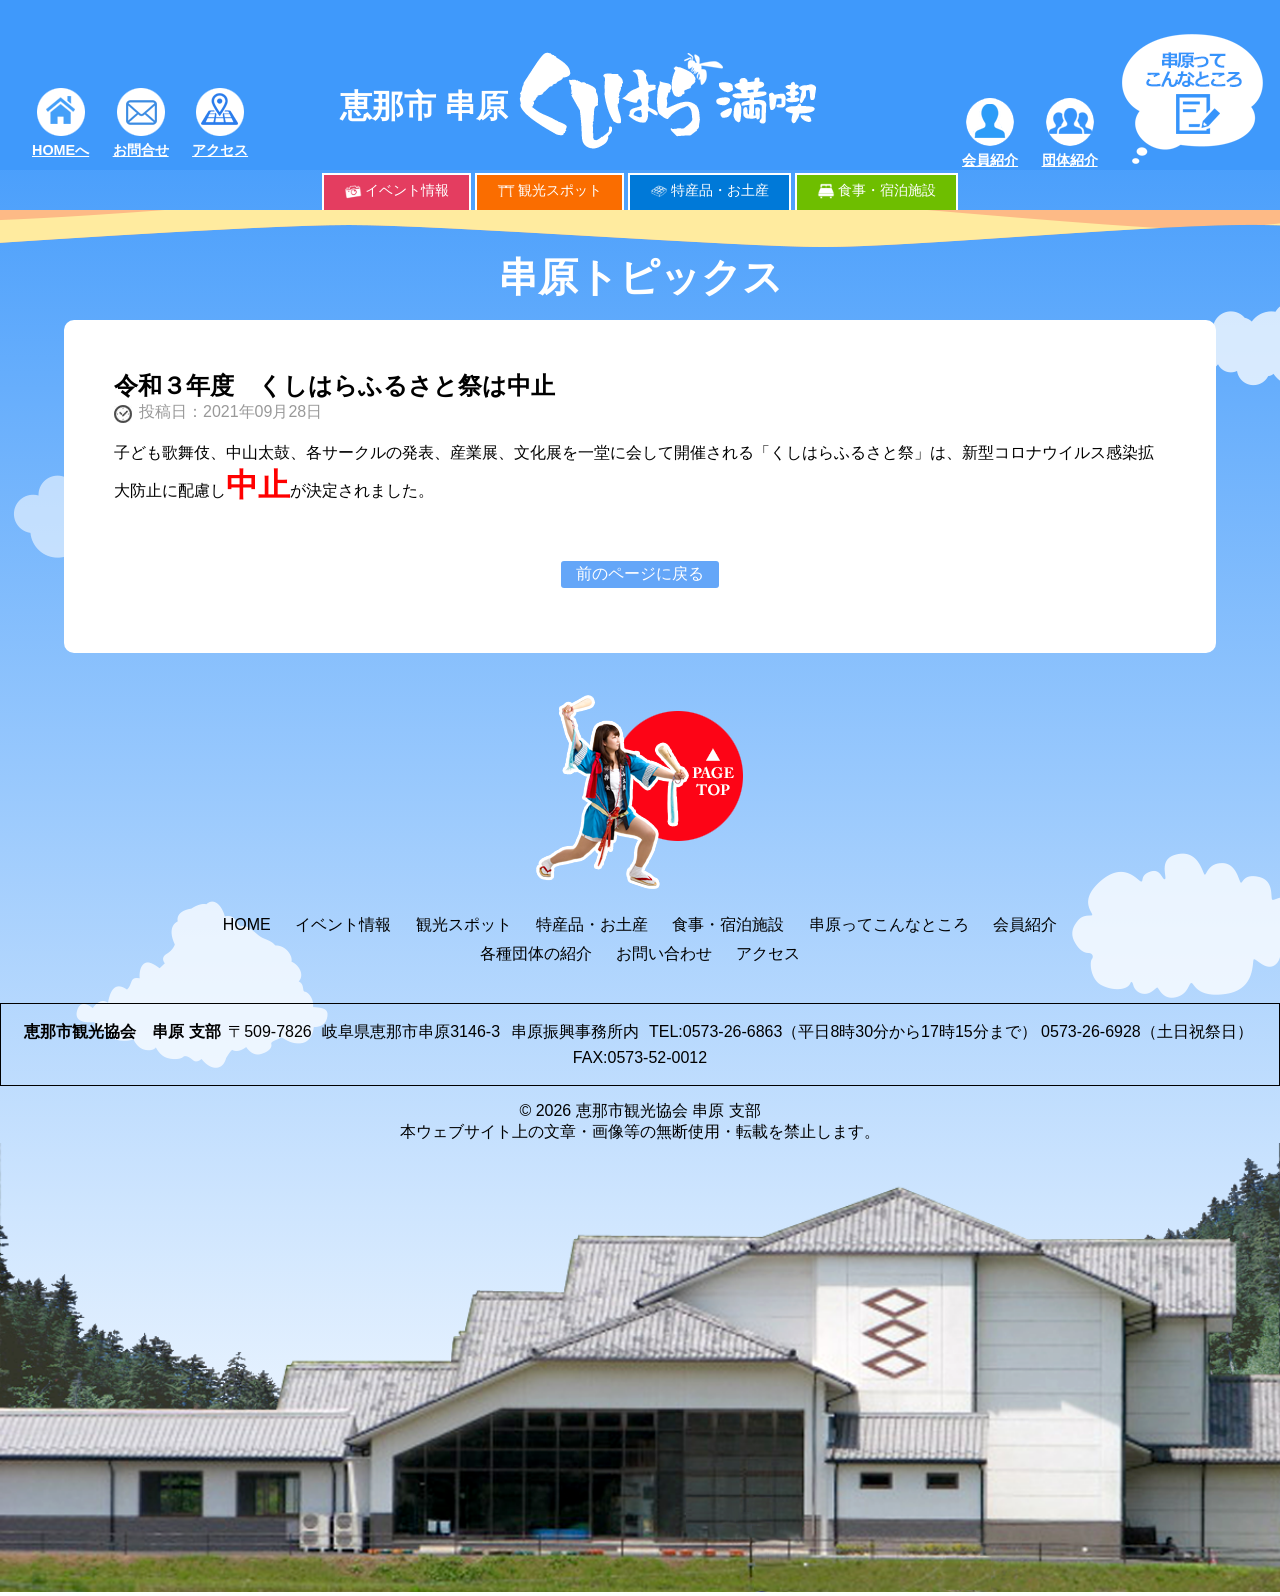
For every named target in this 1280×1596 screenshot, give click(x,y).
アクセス (220, 150)
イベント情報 (407, 190)
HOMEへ (60, 150)
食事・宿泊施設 (887, 190)
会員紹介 (990, 160)
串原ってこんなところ (889, 924)
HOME (247, 924)
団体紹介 (1070, 160)
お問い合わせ (664, 953)
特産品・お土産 (720, 190)
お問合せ (141, 150)
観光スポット (560, 190)
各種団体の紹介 (536, 953)
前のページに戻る (640, 573)
